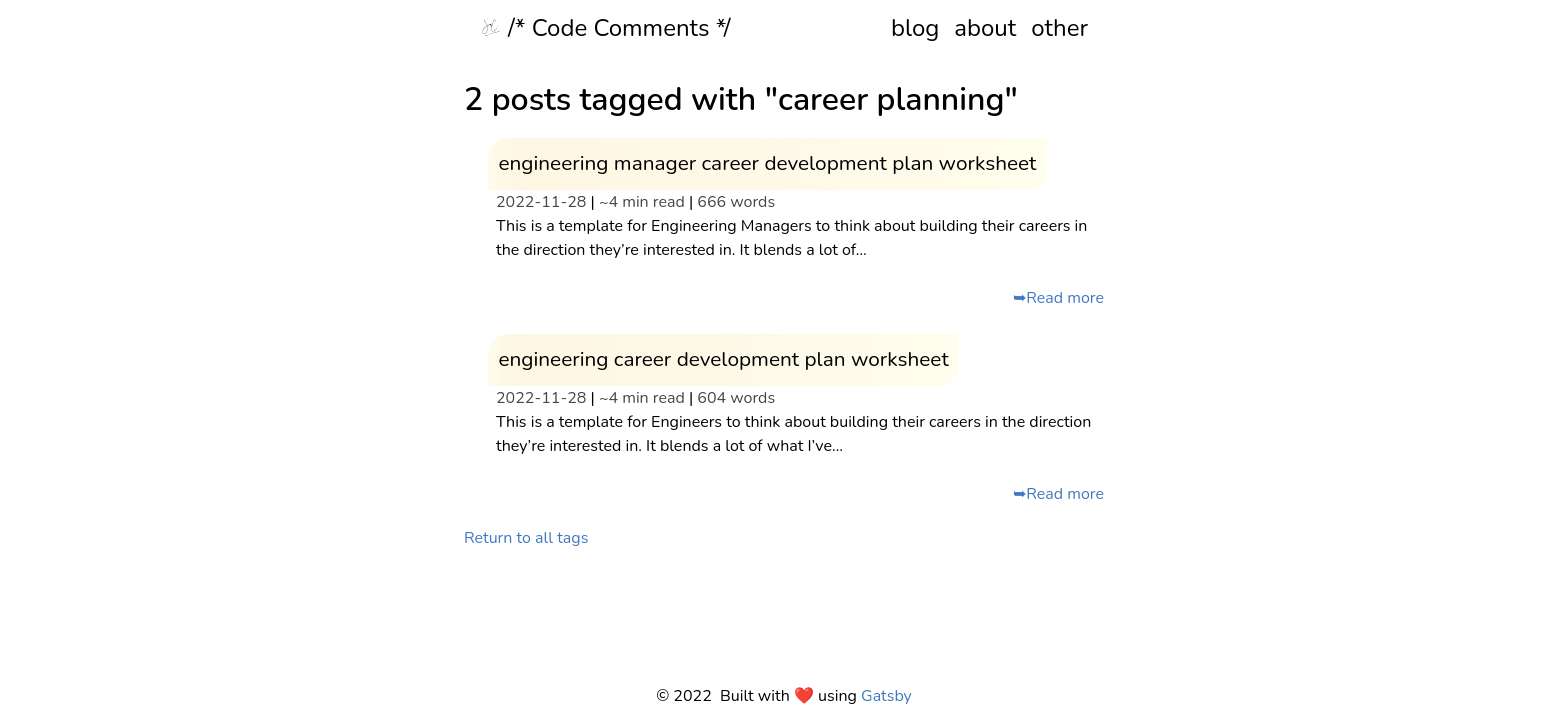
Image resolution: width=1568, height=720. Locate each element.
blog (915, 28)
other (1059, 28)
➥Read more (1058, 298)
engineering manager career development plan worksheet (767, 163)
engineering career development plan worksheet (723, 359)
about (985, 28)
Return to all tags (526, 538)
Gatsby (886, 696)
